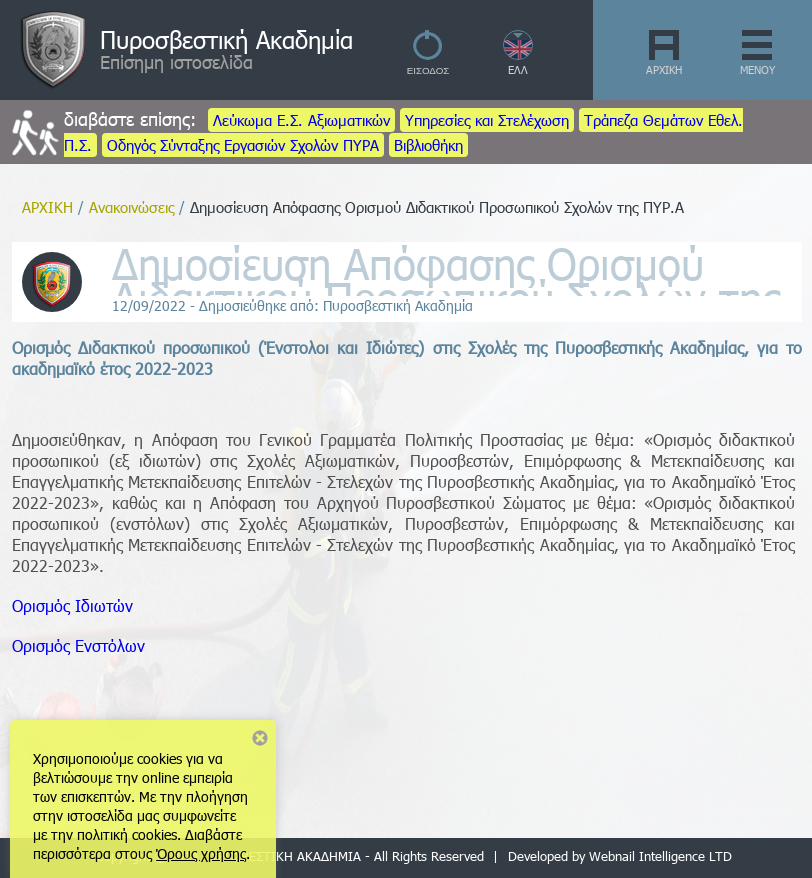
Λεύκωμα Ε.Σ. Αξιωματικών (301, 120)
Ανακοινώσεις (131, 207)
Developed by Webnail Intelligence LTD (620, 856)
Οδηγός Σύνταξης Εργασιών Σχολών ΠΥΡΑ (243, 145)
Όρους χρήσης (201, 853)
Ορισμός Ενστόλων (78, 645)
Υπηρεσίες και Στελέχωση (487, 120)
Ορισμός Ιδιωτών (72, 605)
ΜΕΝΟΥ (757, 69)
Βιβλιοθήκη (428, 145)
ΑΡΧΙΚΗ (664, 69)
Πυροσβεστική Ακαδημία (226, 39)
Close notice (260, 738)
